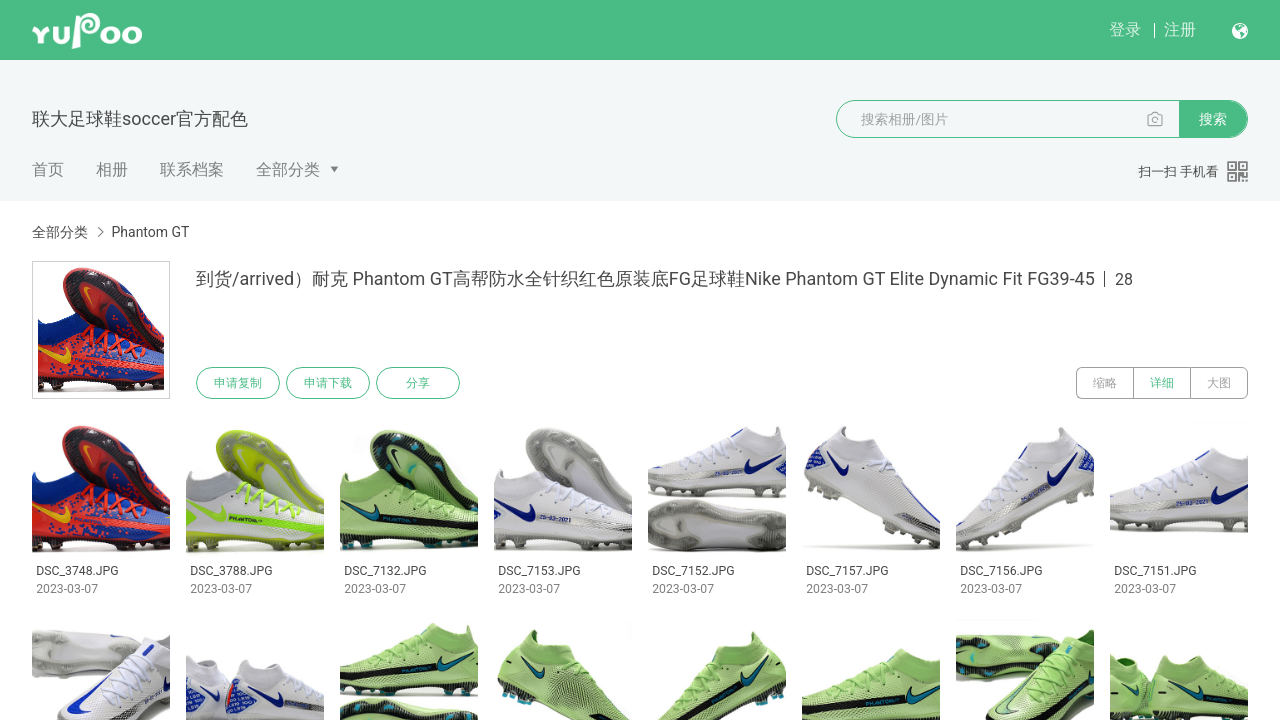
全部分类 (288, 169)
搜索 (1213, 119)
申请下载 (328, 383)
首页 (48, 169)
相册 (112, 169)
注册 (1180, 29)
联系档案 (192, 169)
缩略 (1105, 383)
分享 (418, 383)
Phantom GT (150, 232)
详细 (1162, 383)
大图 (1219, 383)
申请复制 (238, 383)
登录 (1125, 29)
